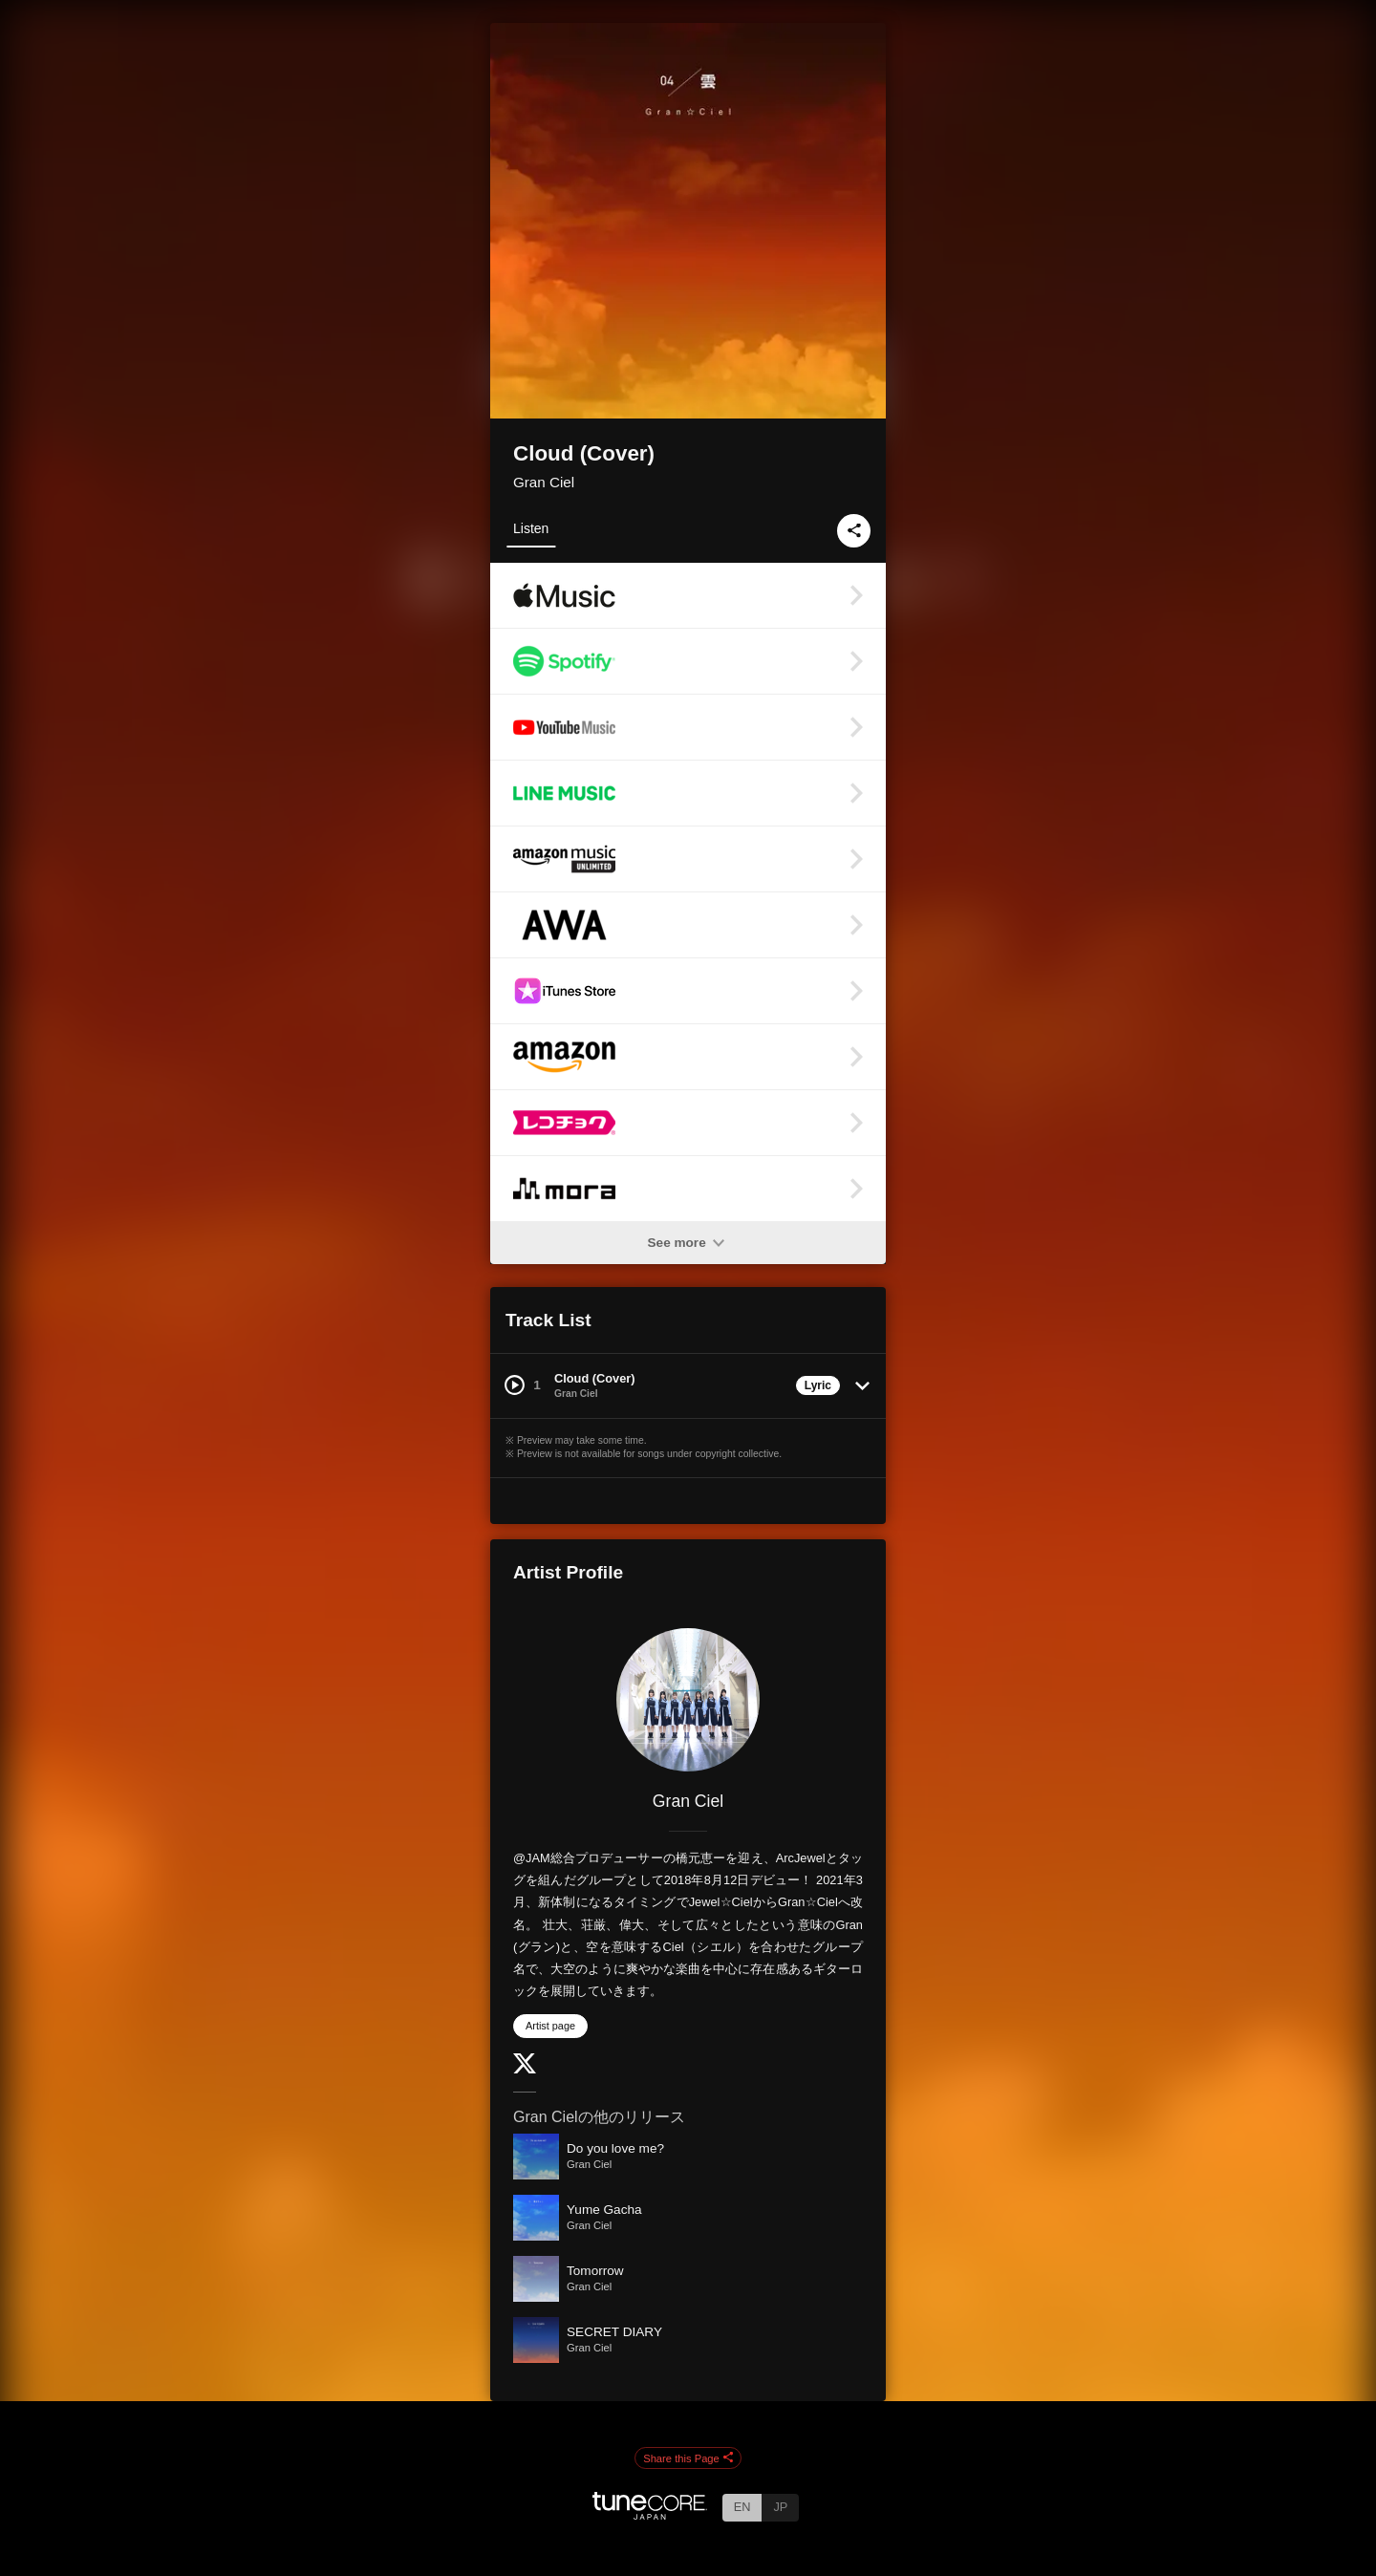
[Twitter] (524, 2069)
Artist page (550, 2025)
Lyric (818, 1385)
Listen (530, 528)
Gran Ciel (543, 482)
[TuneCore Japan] (649, 2514)
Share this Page (688, 2458)
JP (780, 2507)
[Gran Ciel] (688, 1699)
